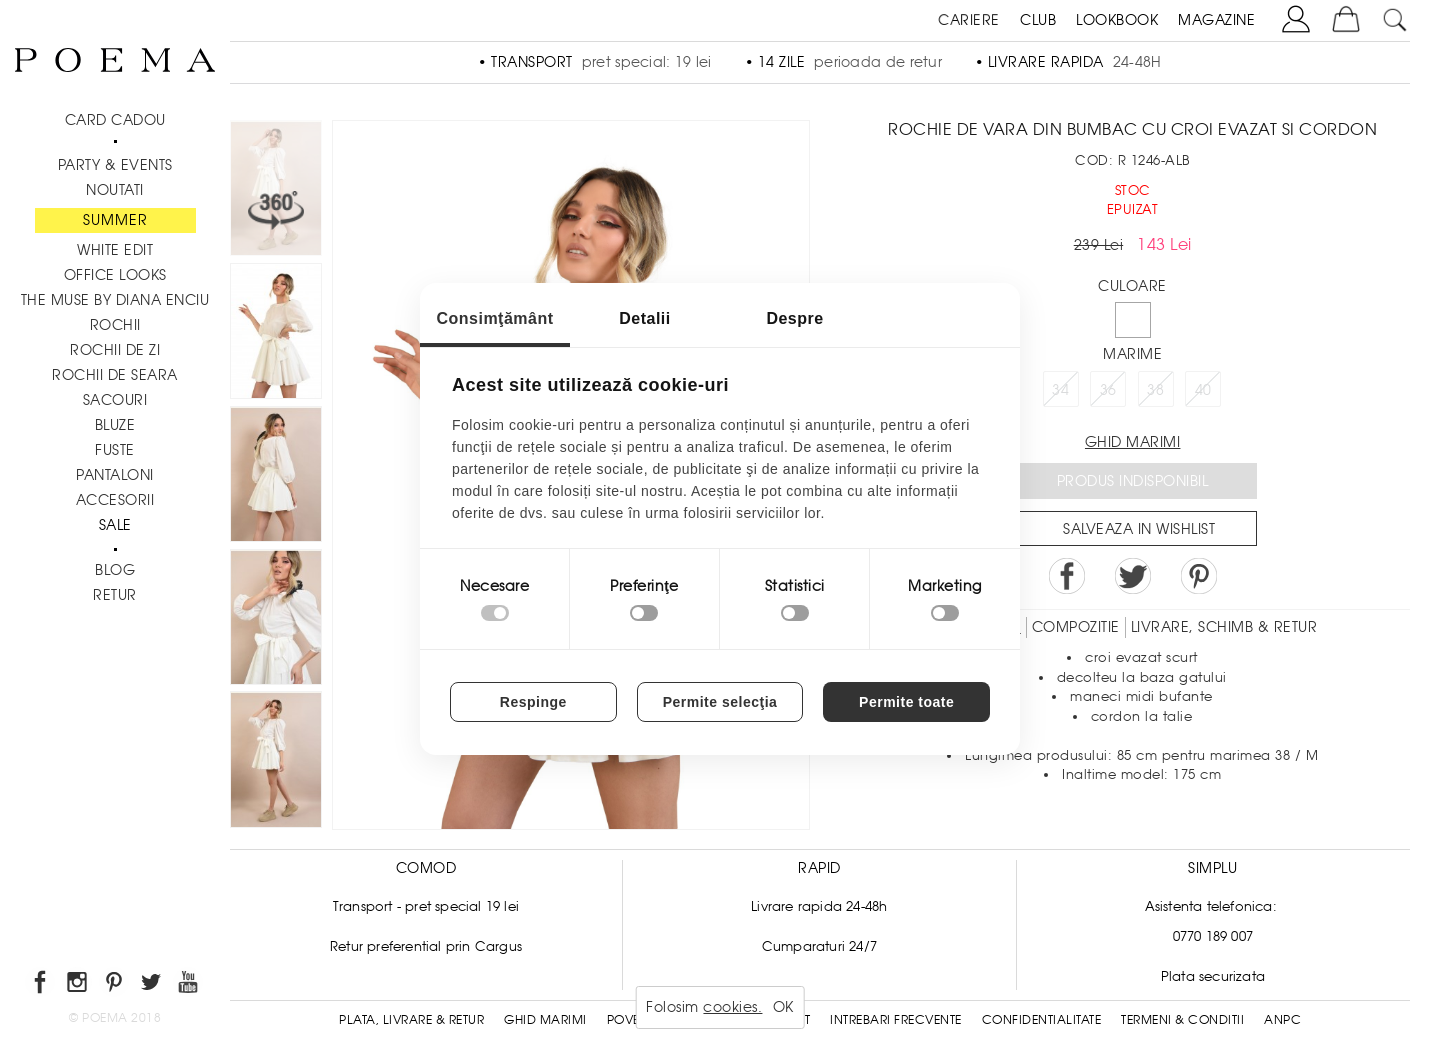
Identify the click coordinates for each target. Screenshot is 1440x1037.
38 (1155, 390)
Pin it (1199, 576)
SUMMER (115, 220)
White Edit (115, 250)
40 (1203, 390)
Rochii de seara (115, 375)
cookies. (732, 1007)
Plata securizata (1213, 976)
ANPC (1282, 1020)
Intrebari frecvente (896, 1020)
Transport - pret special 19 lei (426, 906)
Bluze (115, 425)
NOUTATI (115, 190)
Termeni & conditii (1182, 1020)
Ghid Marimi (545, 1020)
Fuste (115, 450)
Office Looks (115, 275)
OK (783, 1007)
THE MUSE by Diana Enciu (115, 300)
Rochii (115, 325)
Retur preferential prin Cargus (426, 946)
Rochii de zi (115, 350)
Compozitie (1076, 627)
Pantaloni (115, 475)
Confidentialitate (1042, 1020)
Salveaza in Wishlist (1139, 529)
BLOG (115, 570)
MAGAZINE (1216, 20)
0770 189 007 (1213, 936)
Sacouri (115, 400)
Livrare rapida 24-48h (819, 906)
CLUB (1038, 20)
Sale (115, 525)
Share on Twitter (1133, 576)
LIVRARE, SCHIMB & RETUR (1224, 627)
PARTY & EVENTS (115, 165)
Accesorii (115, 500)
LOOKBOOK (1117, 20)
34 (1060, 390)
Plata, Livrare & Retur (411, 1020)
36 (1108, 390)
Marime (1132, 354)
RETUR (115, 595)
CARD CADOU (115, 120)
